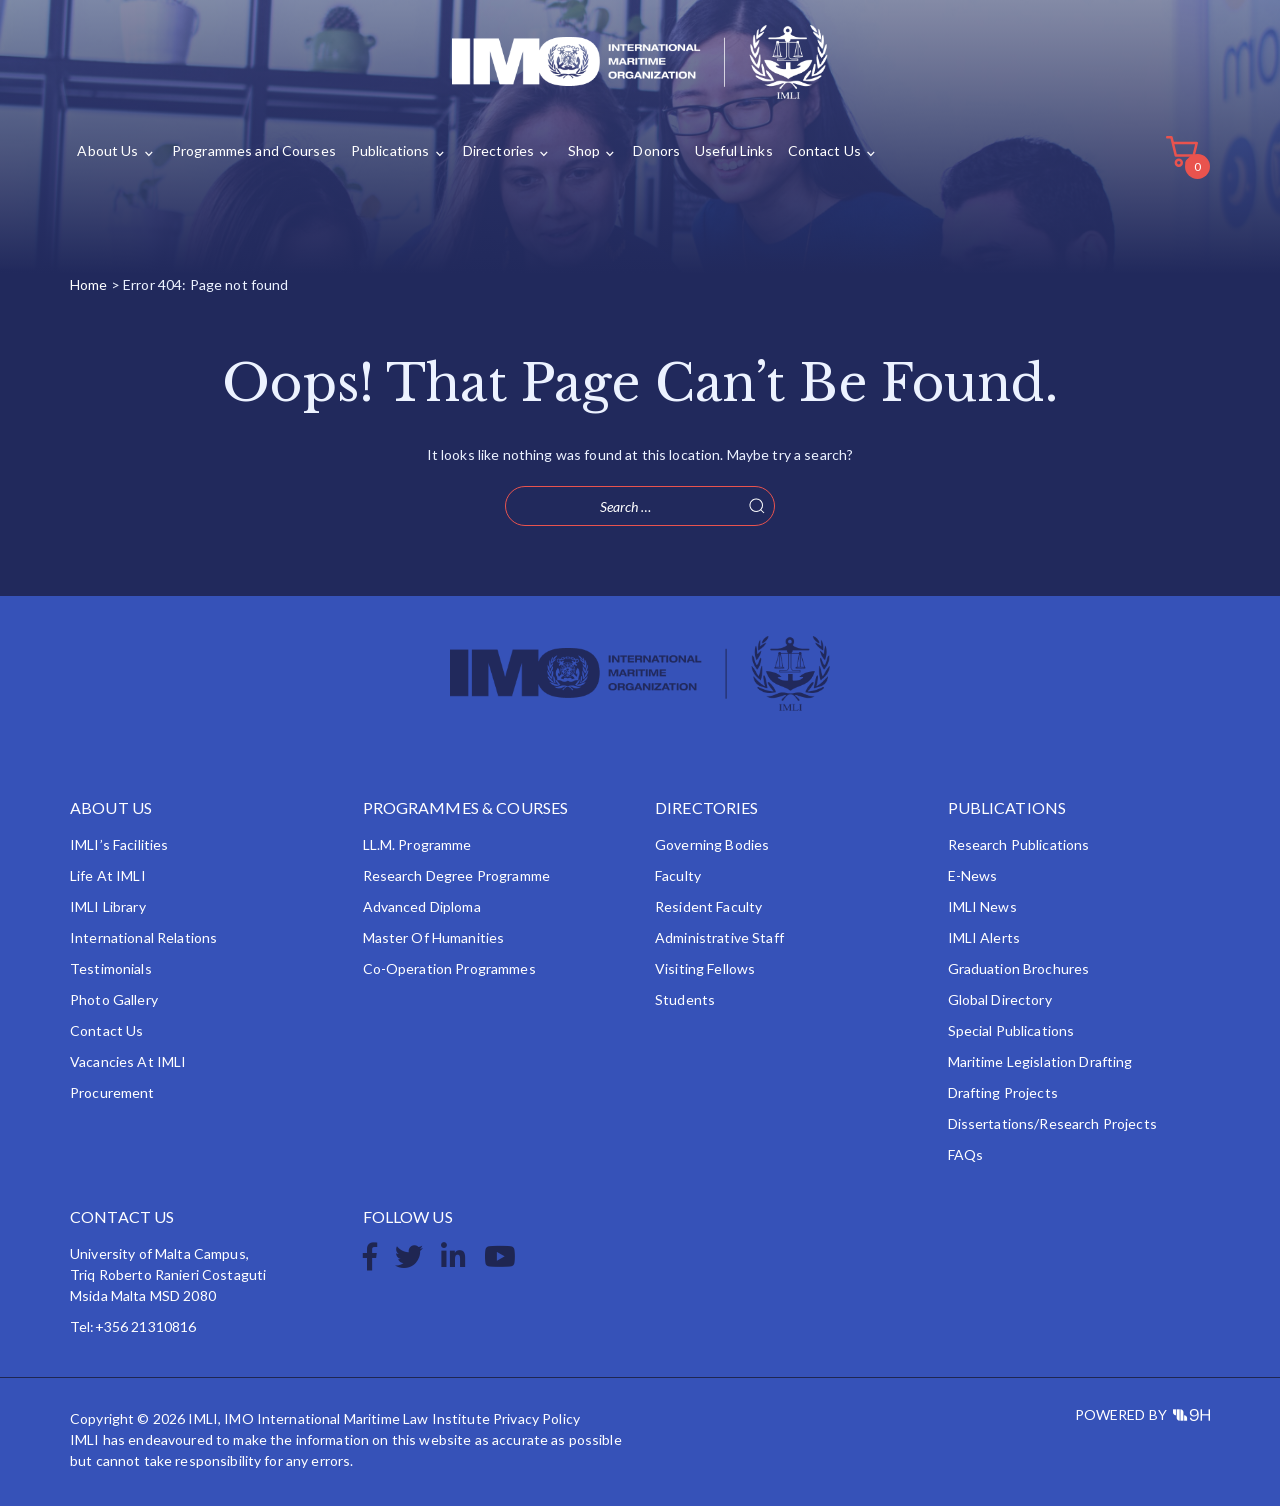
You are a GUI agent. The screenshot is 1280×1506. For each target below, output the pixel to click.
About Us (107, 151)
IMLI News (982, 906)
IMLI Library (108, 906)
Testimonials (111, 968)
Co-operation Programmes (449, 968)
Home (89, 284)
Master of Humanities (434, 937)
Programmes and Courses (254, 151)
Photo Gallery (114, 999)
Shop (584, 151)
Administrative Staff (719, 937)
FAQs (966, 1154)
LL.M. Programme (417, 844)
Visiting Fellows (705, 968)
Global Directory (1000, 999)
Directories (499, 151)
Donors (656, 151)
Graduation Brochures (1019, 968)
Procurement (112, 1092)
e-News (973, 875)
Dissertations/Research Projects (1052, 1123)
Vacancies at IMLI (128, 1061)
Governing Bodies (712, 844)
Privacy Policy (536, 1418)
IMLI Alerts (984, 937)
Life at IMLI (108, 875)
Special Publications (1011, 1030)
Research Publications (1019, 844)
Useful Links (734, 151)
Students (685, 999)
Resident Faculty (708, 906)
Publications (390, 151)
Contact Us (824, 151)
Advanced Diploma (422, 906)
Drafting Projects (1003, 1092)
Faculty (678, 875)
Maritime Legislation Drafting (1040, 1061)
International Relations (143, 937)
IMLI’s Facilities (119, 844)
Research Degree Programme (457, 875)
